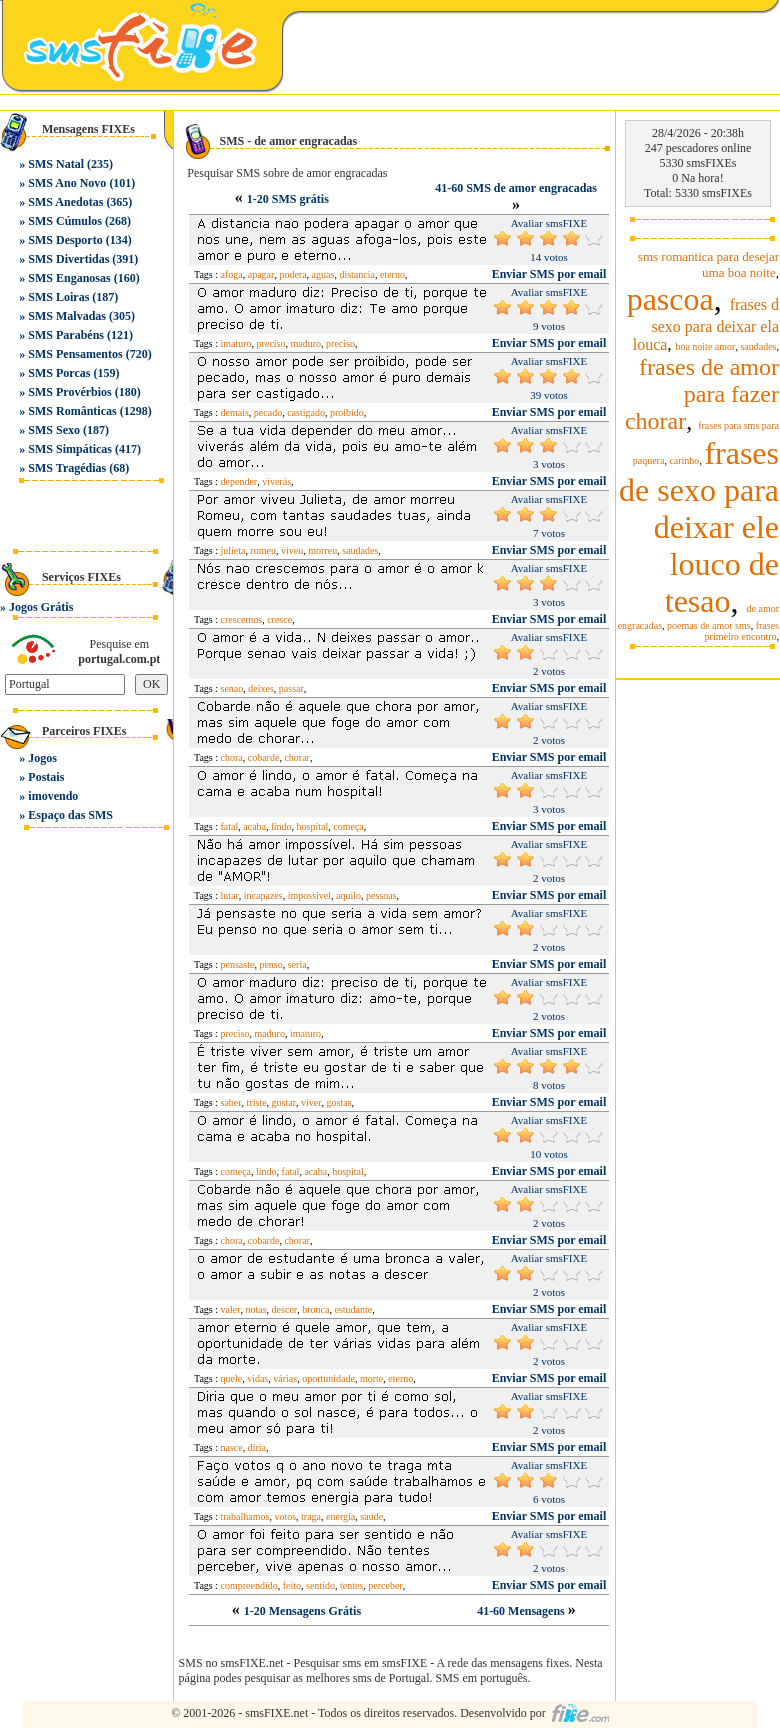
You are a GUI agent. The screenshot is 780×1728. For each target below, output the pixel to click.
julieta (233, 550)
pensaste (238, 964)
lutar (230, 895)
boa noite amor (705, 346)
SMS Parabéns (66, 335)
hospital (313, 826)
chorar (297, 757)
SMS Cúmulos (65, 221)
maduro (306, 343)
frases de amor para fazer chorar (702, 394)
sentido (320, 1585)
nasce (232, 1447)
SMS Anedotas (65, 202)
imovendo (53, 796)
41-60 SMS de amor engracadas (516, 188)
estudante (353, 1309)
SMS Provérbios (69, 392)
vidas (257, 1378)
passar (291, 688)
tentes (351, 1585)
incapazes (263, 895)
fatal (230, 826)
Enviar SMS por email (549, 274)
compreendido (249, 1585)
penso (270, 964)
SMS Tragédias (67, 468)
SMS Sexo (54, 430)
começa (348, 826)
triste (257, 1102)
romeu (264, 550)
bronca (315, 1309)
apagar (261, 274)
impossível (309, 895)
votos (285, 1516)
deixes (261, 688)
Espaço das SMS (70, 815)
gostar (284, 1102)
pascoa (670, 299)
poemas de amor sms (709, 625)
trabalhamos (245, 1516)
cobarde (264, 757)
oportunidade (328, 1378)
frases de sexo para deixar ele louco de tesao (699, 527)
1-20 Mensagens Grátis (302, 1611)
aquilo (348, 895)
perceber (385, 1585)
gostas (339, 1102)
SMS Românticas (72, 411)
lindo (281, 826)
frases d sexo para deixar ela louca (706, 324)
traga (311, 1516)
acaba (254, 826)
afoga (232, 274)
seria (297, 964)
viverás (276, 481)
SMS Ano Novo (67, 183)
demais (235, 412)
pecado (268, 412)
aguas (323, 274)
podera (292, 274)
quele (232, 1378)
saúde (371, 1516)
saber (231, 1102)
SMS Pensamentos (75, 354)
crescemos (242, 619)
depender (239, 481)
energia (340, 1516)
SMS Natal (56, 164)
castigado (306, 412)
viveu (292, 550)
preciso (271, 343)
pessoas (381, 895)
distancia (357, 274)
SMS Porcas (59, 373)
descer (285, 1309)
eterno (392, 274)
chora (232, 757)
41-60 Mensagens (522, 1611)
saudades (360, 550)
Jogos (42, 758)
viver (311, 1102)
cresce (279, 619)
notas (256, 1309)
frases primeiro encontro (742, 631)
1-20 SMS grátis (288, 199)
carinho (684, 460)
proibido (347, 412)
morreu (322, 550)
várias (285, 1378)
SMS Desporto (65, 240)
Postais (46, 777)
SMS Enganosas (69, 278)
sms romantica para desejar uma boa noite (708, 264)
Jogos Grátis (41, 607)
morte (371, 1378)
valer (231, 1309)
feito (292, 1585)
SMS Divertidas (68, 259)
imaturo (236, 343)
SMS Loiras (58, 297)
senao (232, 688)
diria (257, 1447)
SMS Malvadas (67, 316)
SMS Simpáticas (70, 449)
